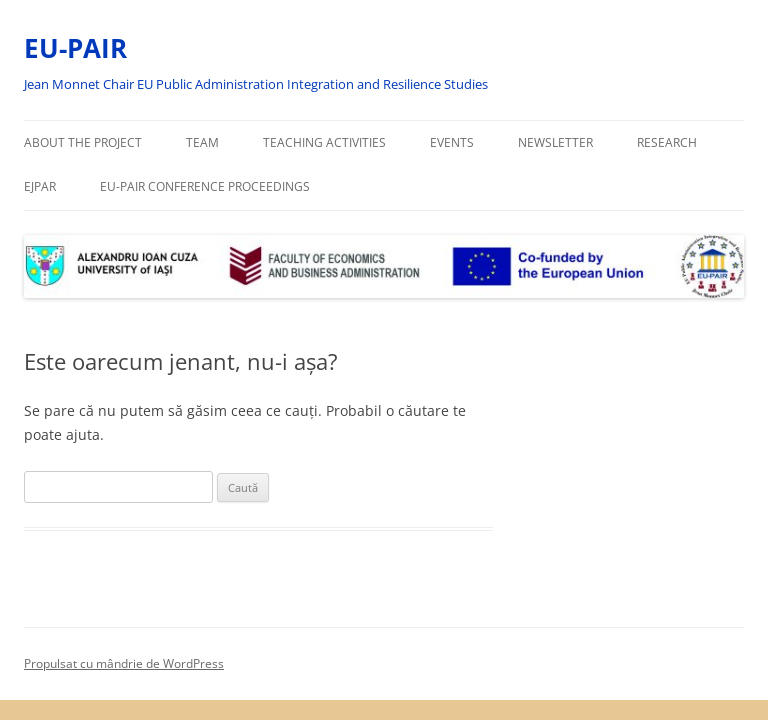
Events (452, 142)
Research (667, 142)
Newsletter (555, 142)
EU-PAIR (75, 48)
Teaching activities (324, 142)
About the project (83, 142)
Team (202, 142)
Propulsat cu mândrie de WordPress (124, 663)
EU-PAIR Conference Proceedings (205, 186)
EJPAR (40, 186)
